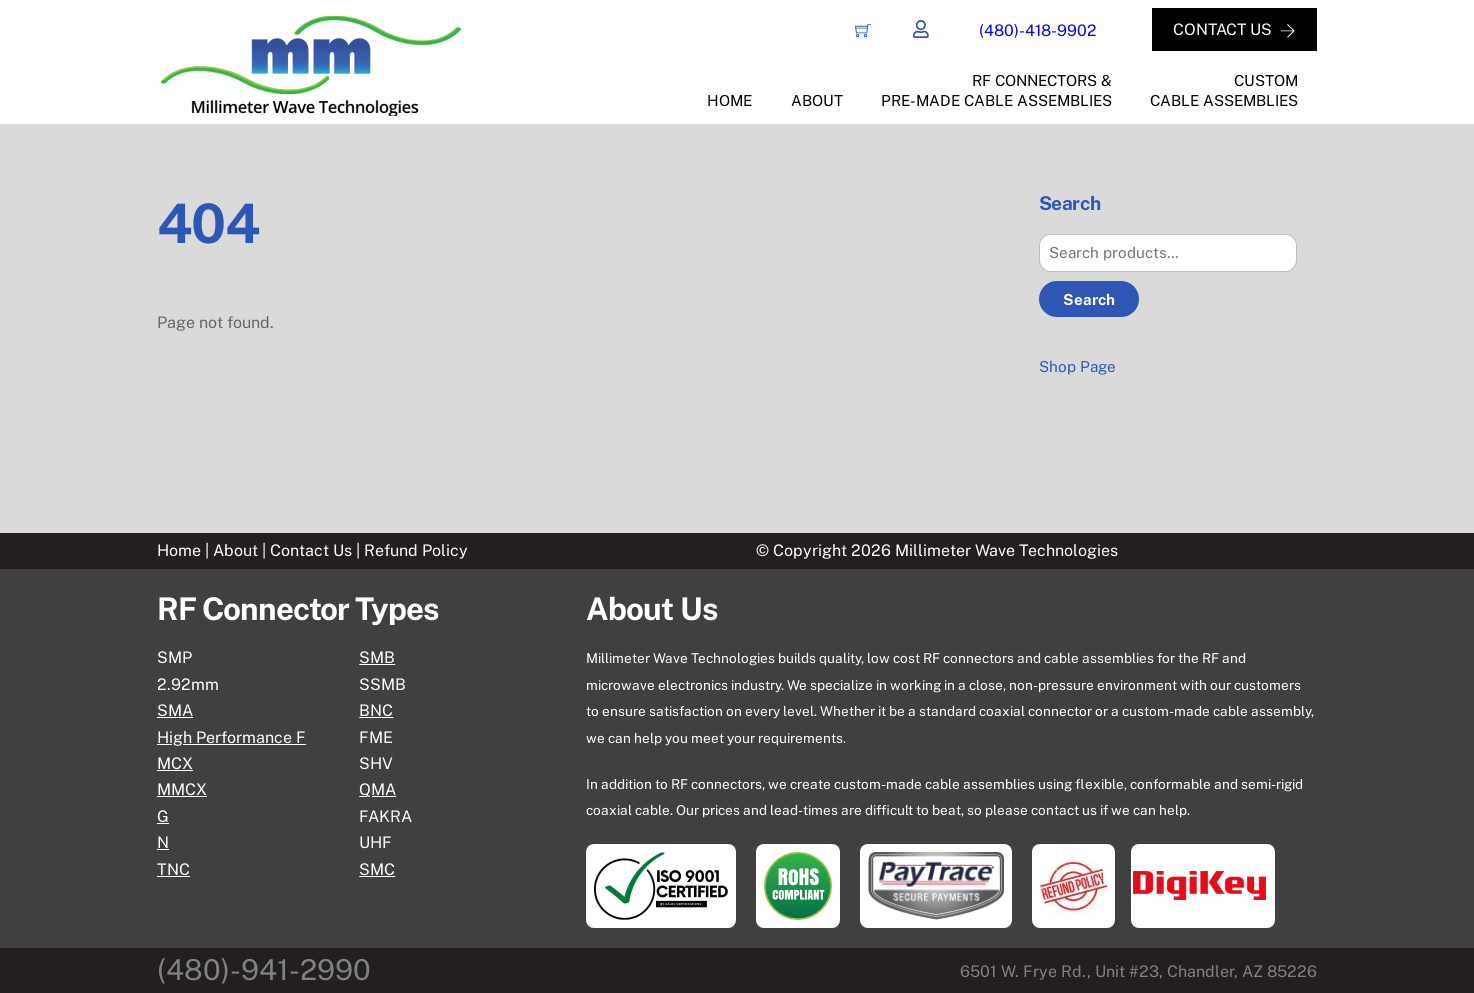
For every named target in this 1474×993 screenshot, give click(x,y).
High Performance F (231, 737)
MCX (175, 763)
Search (1089, 299)
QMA (377, 790)
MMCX (182, 790)
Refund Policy (416, 550)
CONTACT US (1233, 30)
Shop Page (1077, 366)
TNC (173, 869)
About (817, 100)
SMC (377, 869)
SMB (377, 658)
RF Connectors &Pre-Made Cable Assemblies (996, 91)
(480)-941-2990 (264, 969)
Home (729, 100)
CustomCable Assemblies (1224, 91)
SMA (175, 710)
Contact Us (313, 550)
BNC (376, 710)
